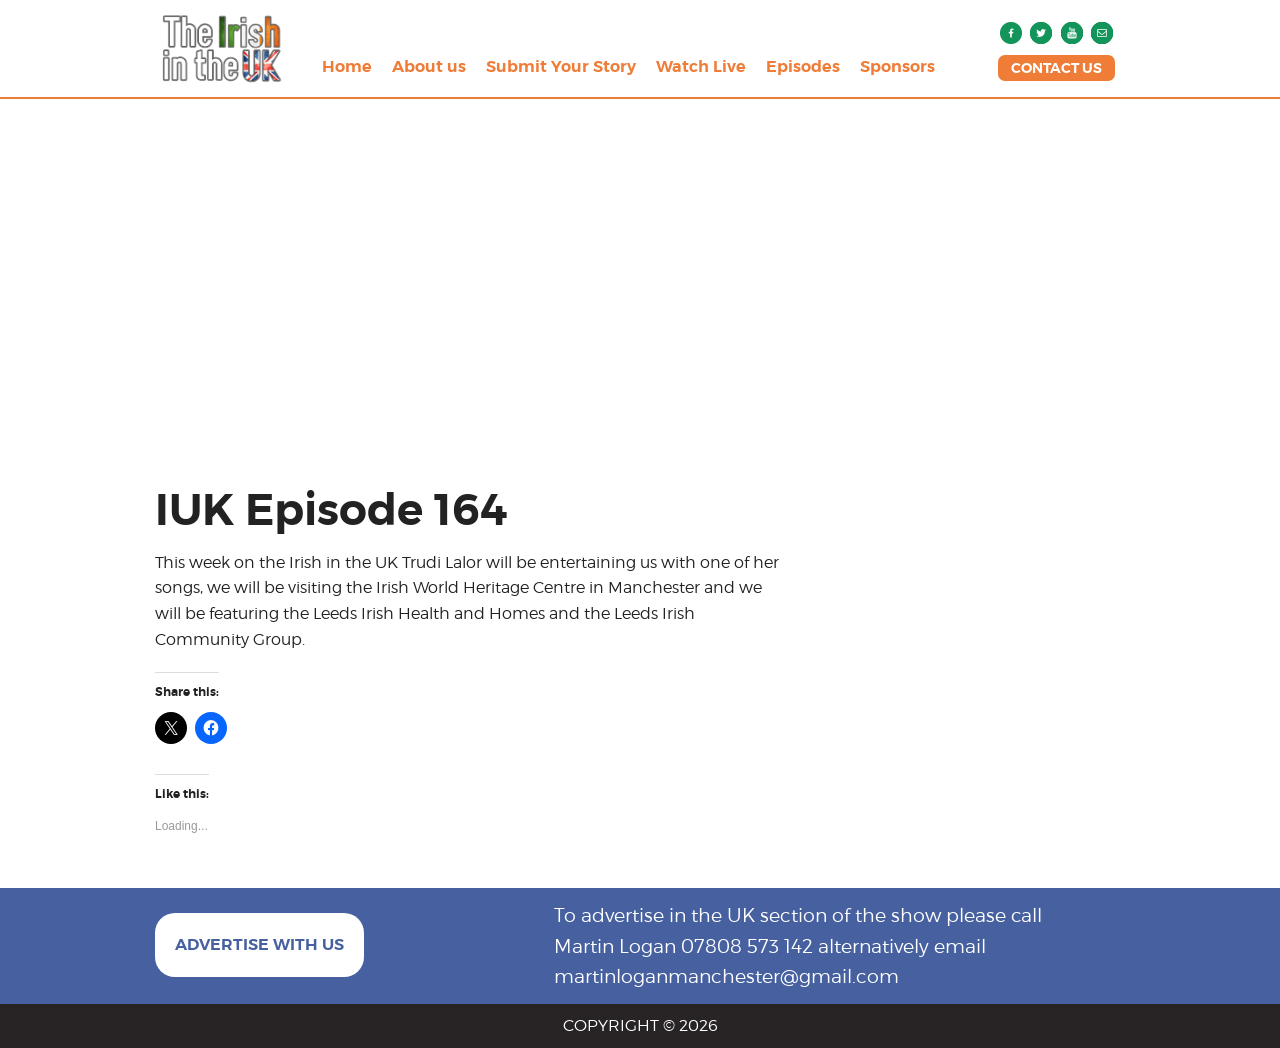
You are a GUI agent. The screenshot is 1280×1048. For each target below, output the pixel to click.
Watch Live (701, 66)
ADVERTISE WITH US (259, 944)
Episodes (803, 66)
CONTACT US (1056, 68)
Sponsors (897, 66)
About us (429, 66)
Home (347, 66)
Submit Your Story (561, 66)
